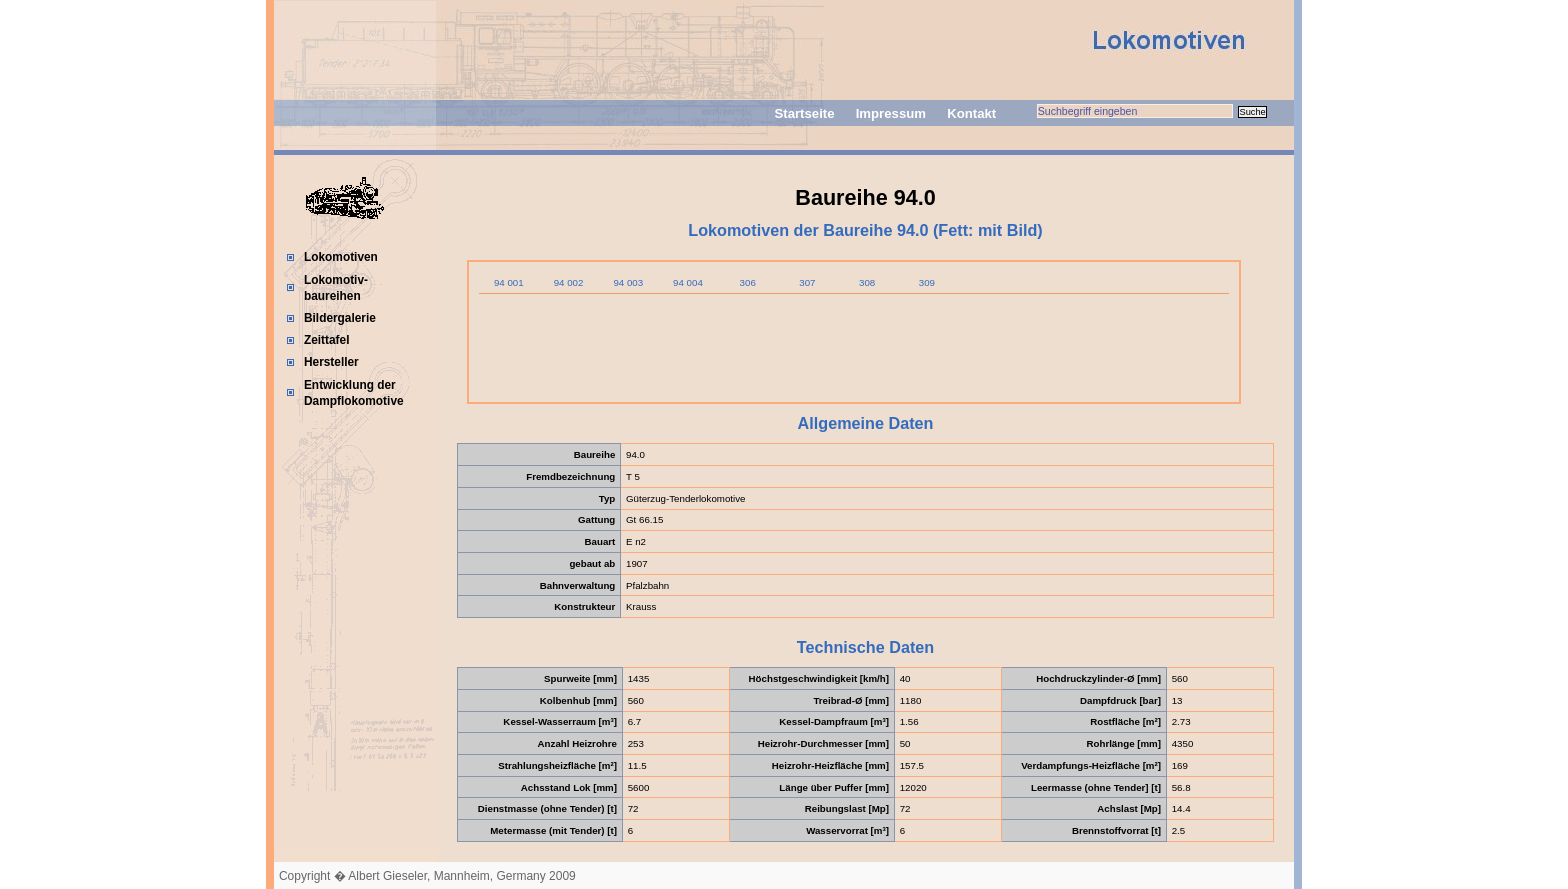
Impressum (891, 113)
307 (807, 282)
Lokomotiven (341, 257)
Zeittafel (327, 340)
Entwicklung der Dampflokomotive (354, 393)
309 (927, 282)
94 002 (569, 282)
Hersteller (331, 362)
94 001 (509, 282)
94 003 (628, 282)
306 (748, 282)
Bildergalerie (340, 318)
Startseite (804, 113)
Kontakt (971, 113)
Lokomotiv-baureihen (336, 288)
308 (867, 282)
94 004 (688, 282)
